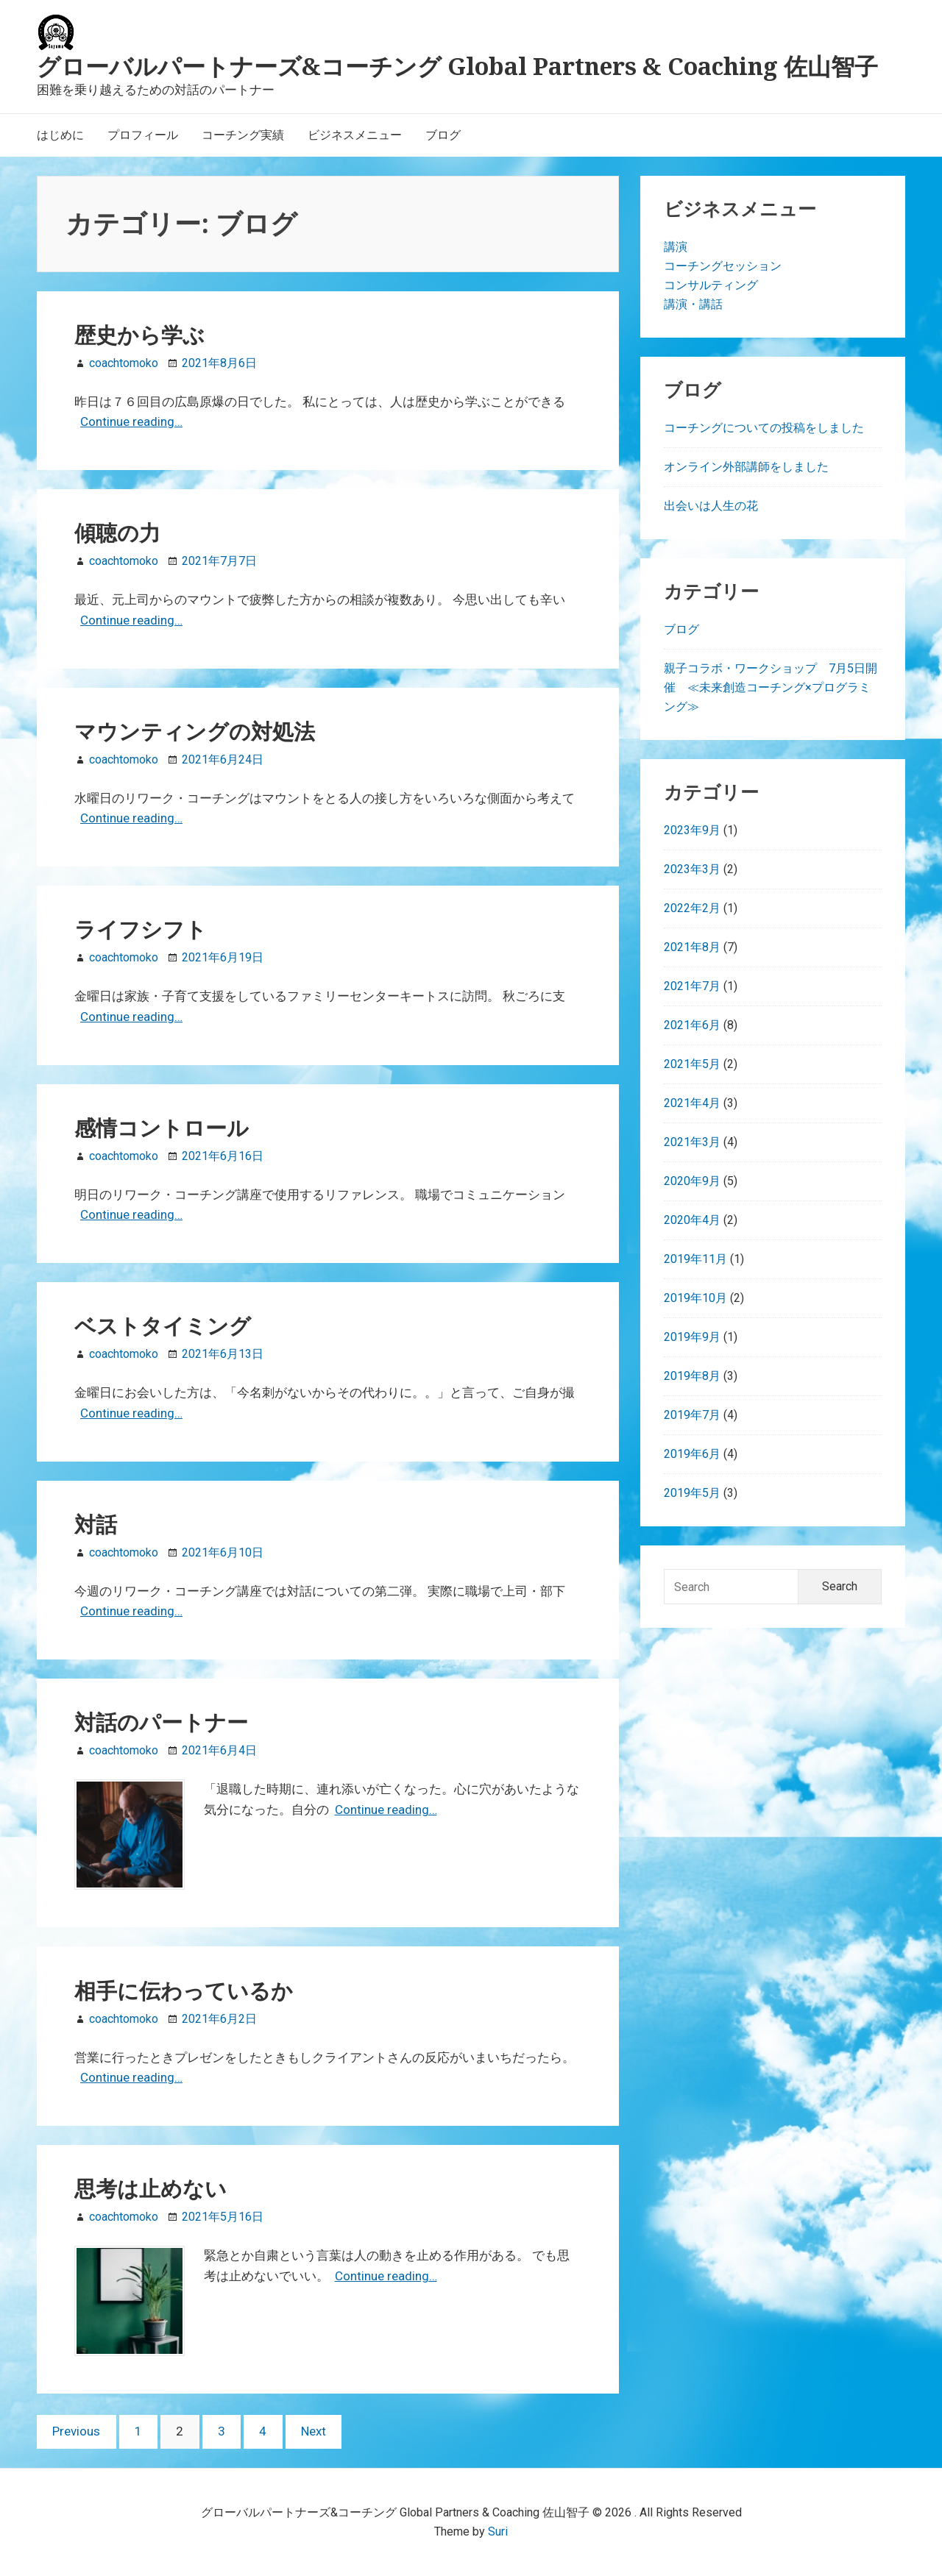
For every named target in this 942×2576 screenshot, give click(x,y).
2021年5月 (692, 1064)
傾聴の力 (117, 532)
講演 (675, 247)
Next (313, 2431)
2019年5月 (692, 1493)
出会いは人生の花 (711, 506)
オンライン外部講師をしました (746, 467)
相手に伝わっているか (183, 1990)
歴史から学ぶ (139, 334)
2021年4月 (692, 1103)
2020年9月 (692, 1181)
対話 (95, 1524)
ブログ (681, 629)
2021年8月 (692, 947)
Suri (498, 2531)
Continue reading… (131, 421)
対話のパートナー (161, 1722)
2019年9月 (692, 1337)
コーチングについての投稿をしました (764, 428)
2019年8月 (692, 1376)
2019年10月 (695, 1298)
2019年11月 (695, 1259)
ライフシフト (140, 929)
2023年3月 (692, 869)
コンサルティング (711, 285)
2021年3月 (692, 1142)
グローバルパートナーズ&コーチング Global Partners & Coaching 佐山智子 (457, 66)
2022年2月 (692, 908)
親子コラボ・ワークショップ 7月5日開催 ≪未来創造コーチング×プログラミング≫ (770, 687)
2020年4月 (692, 1220)
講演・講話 (693, 304)
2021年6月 (692, 1025)
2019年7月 (692, 1415)
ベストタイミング (162, 1325)
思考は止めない (150, 2188)
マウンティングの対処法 (194, 731)
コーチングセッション (723, 266)
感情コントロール (161, 1127)
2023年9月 (692, 830)
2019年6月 (692, 1454)
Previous (76, 2431)
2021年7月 (692, 986)
